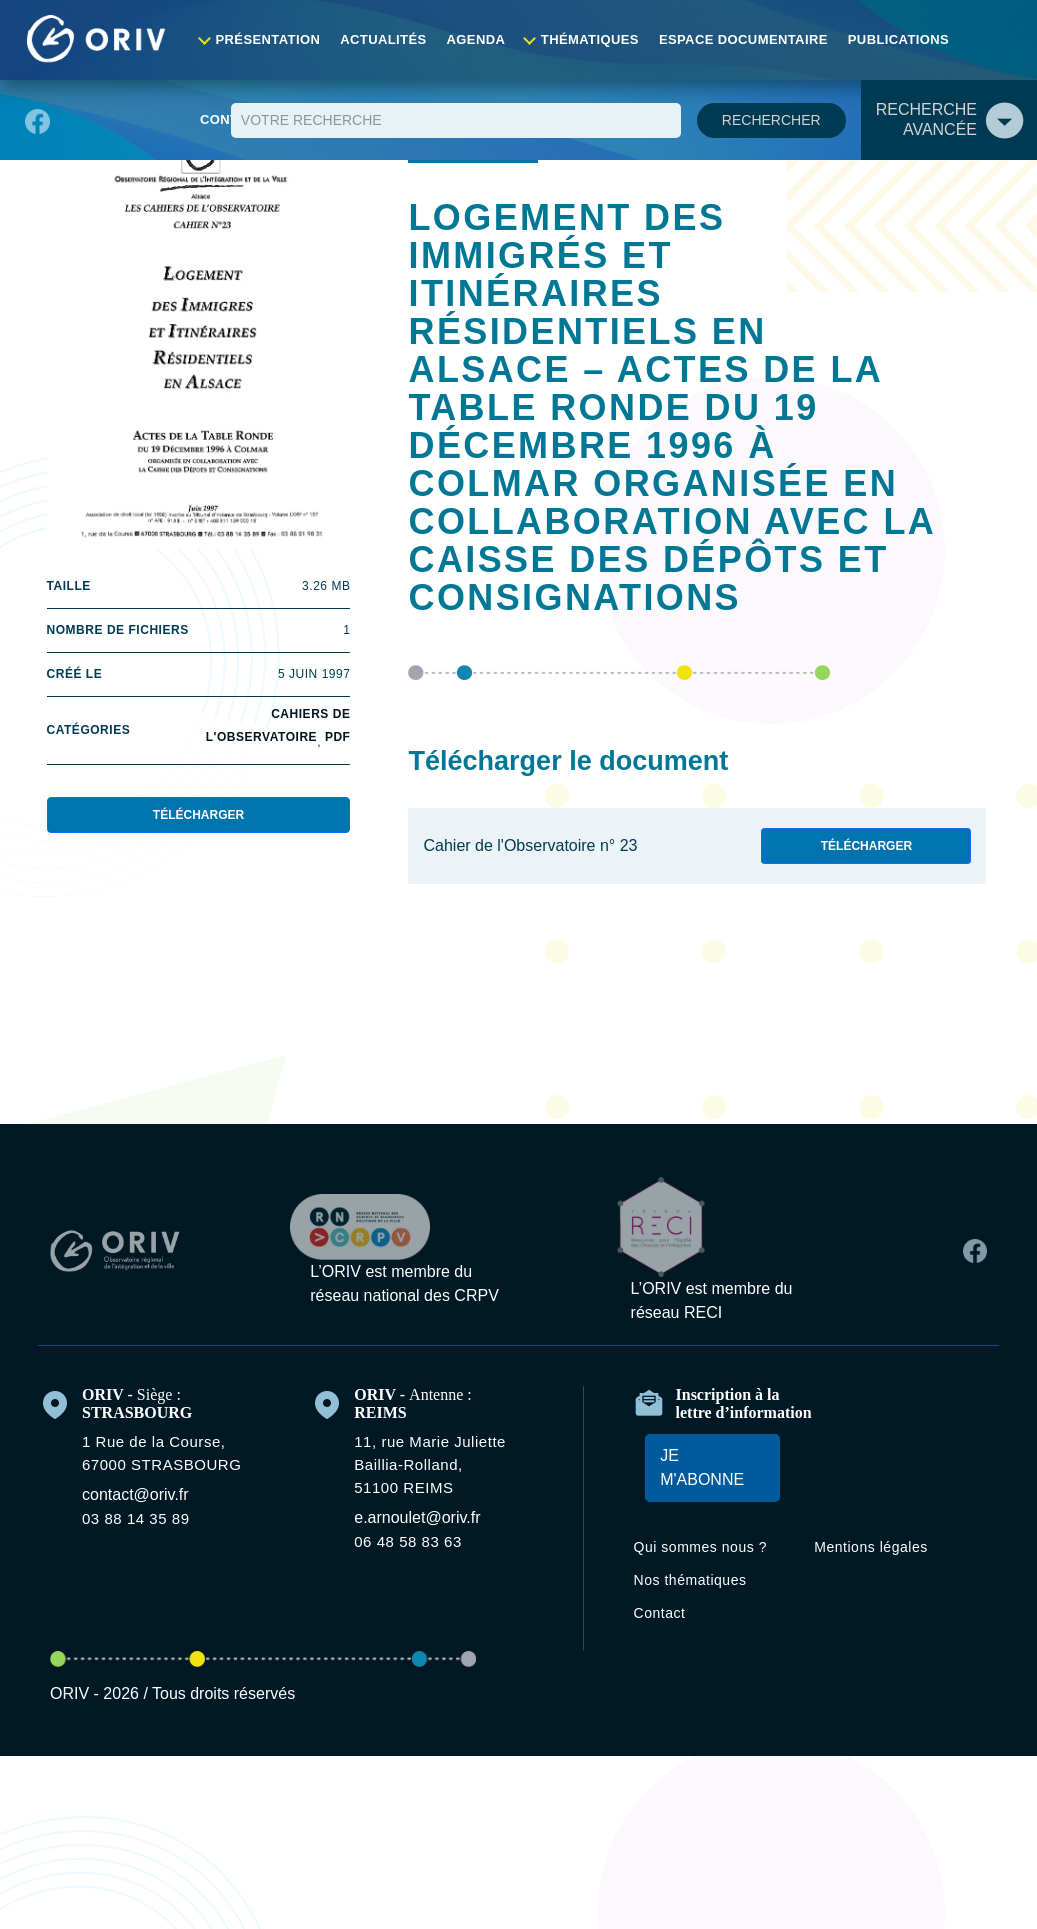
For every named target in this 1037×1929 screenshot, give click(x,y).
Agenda (486, 39)
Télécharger (198, 820)
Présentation (289, 39)
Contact (993, 39)
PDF (338, 742)
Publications (891, 39)
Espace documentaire (743, 39)
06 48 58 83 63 (417, 1476)
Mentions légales (883, 1489)
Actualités (398, 39)
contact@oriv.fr (146, 1429)
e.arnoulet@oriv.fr (428, 1452)
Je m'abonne (692, 1409)
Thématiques (596, 39)
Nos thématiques (704, 1545)
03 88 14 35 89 (142, 1453)
